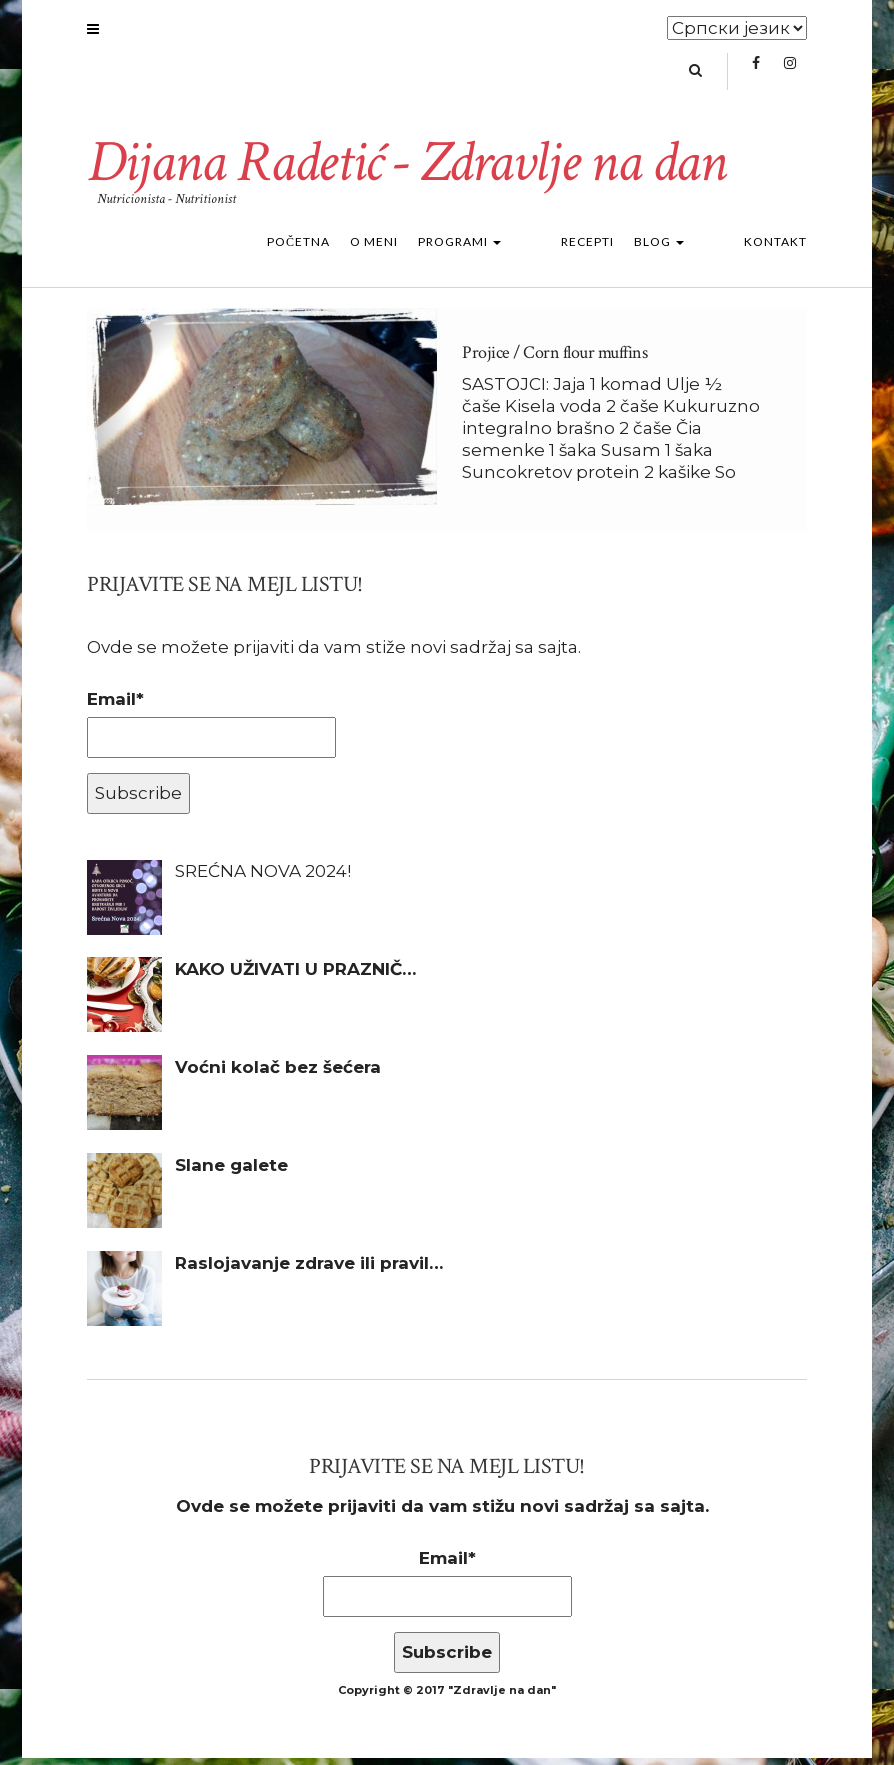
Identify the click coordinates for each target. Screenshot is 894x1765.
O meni (454, 248)
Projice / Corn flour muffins (554, 359)
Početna (378, 248)
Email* (211, 730)
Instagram (789, 76)
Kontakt (775, 248)
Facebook (755, 76)
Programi (539, 248)
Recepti (627, 248)
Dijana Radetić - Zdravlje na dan (414, 169)
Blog (699, 248)
